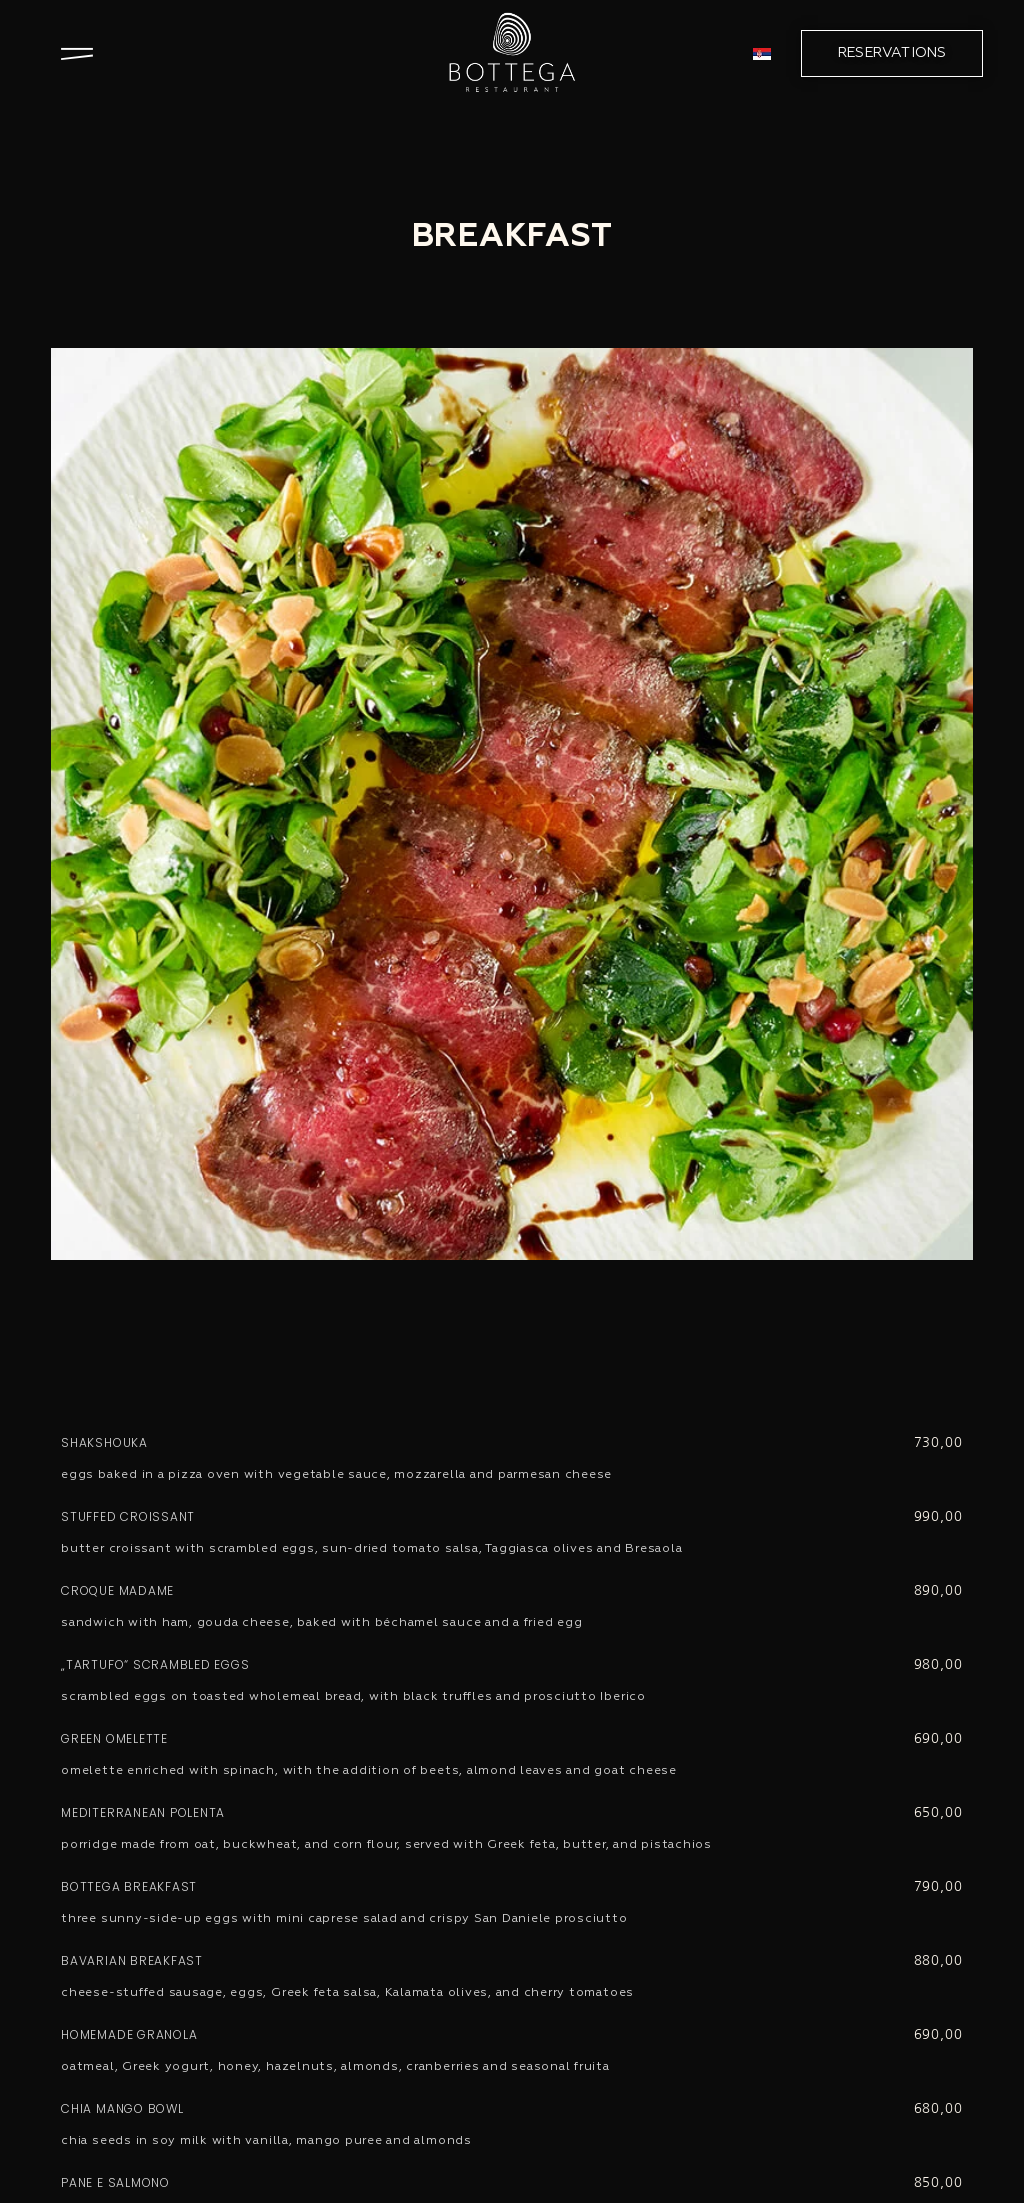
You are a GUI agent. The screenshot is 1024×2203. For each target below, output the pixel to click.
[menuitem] (762, 53)
